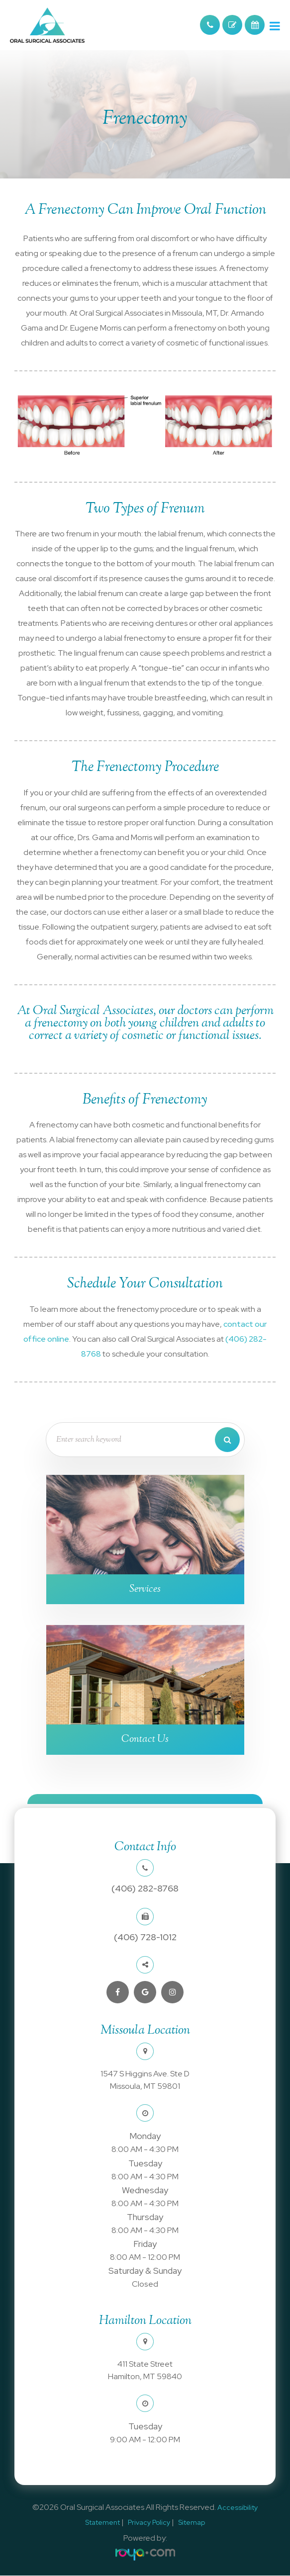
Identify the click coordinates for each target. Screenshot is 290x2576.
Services (145, 1589)
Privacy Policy (149, 2522)
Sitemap (191, 2522)
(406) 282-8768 (145, 1888)
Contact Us (145, 1739)
